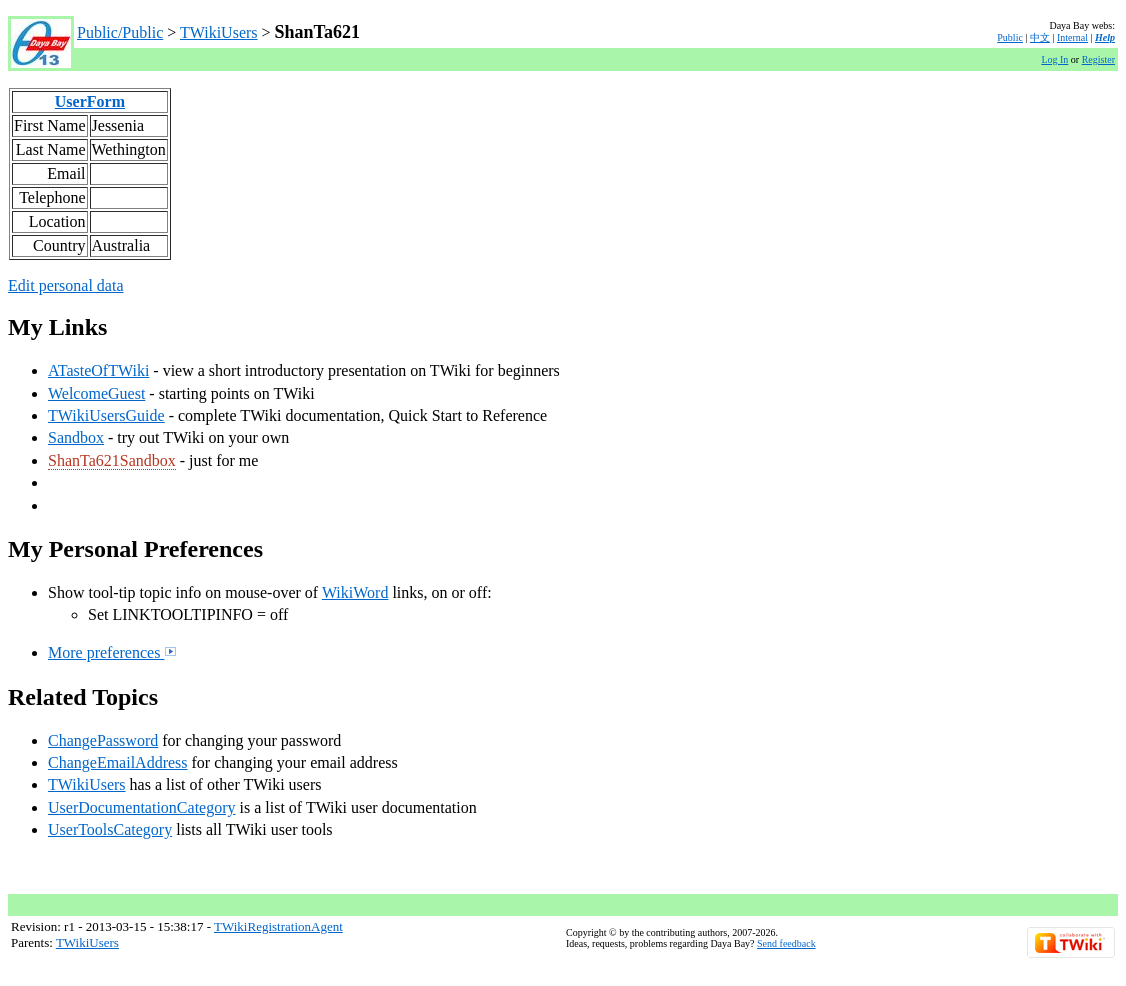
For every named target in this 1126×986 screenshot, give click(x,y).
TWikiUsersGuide (106, 415)
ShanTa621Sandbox (112, 460)
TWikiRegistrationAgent (278, 926)
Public (1010, 37)
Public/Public (120, 32)
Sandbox (76, 437)
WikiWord (355, 592)
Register (1098, 59)
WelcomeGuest (96, 393)
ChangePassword (103, 740)
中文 (1040, 37)
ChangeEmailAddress (118, 762)
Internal (1072, 37)
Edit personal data (66, 285)
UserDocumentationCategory (142, 807)
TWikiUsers (219, 32)
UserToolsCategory (110, 829)
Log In (1054, 59)
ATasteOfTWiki (98, 370)
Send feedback (786, 943)
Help (1105, 37)
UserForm (90, 101)
